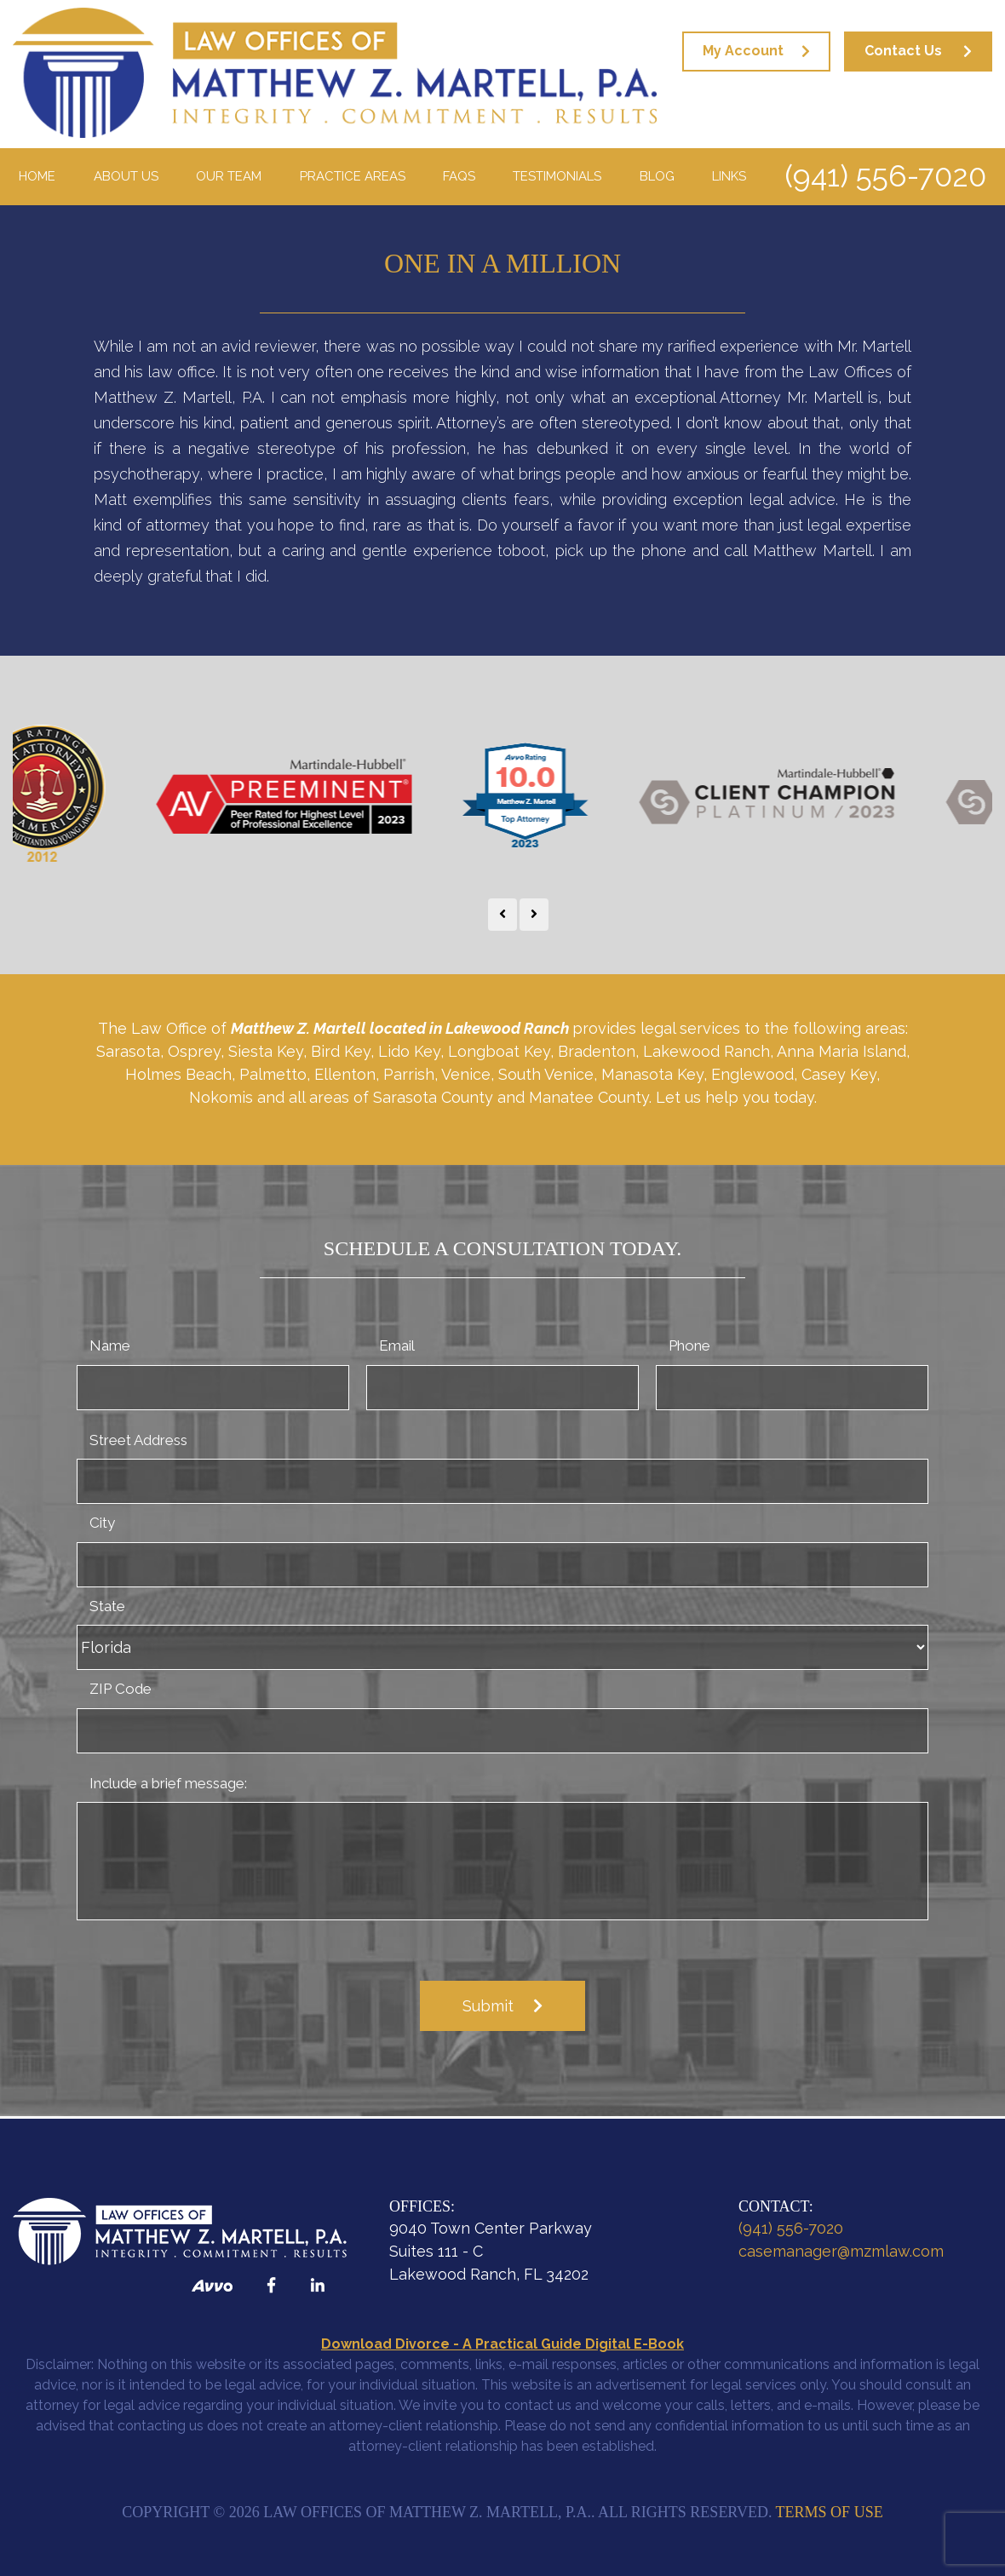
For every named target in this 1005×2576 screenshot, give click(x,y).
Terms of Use (829, 2512)
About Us (126, 176)
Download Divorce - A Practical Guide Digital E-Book (502, 2344)
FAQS (459, 176)
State (107, 1606)
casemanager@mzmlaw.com (841, 2251)
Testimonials (557, 176)
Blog (657, 176)
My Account (743, 51)
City (102, 1522)
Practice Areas (352, 176)
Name (109, 1345)
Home (37, 176)
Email (397, 1345)
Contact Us (903, 51)
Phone (689, 1345)
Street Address (138, 1440)
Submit (488, 2006)
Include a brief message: (168, 1783)
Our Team (228, 176)
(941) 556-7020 (885, 175)
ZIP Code (120, 1688)
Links (729, 176)
